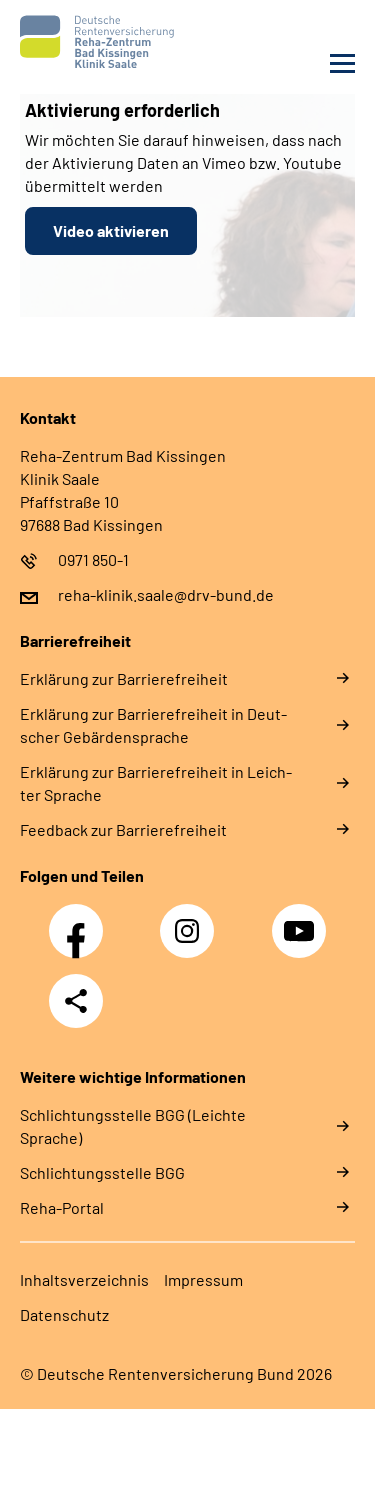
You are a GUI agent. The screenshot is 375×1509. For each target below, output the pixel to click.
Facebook (81, 920)
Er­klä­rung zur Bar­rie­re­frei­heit (124, 678)
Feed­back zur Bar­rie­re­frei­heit (123, 829)
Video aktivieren (111, 230)
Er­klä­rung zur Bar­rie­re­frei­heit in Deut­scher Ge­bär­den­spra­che (153, 725)
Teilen (76, 1001)
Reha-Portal (62, 1207)
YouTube (302, 920)
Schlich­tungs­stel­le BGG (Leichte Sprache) (133, 1126)
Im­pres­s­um (203, 1279)
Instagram (192, 920)
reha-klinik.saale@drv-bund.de (166, 594)
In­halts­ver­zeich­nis (84, 1279)
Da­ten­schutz (64, 1314)
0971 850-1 (93, 559)
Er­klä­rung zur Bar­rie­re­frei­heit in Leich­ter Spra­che (156, 783)
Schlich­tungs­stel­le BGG (102, 1172)
